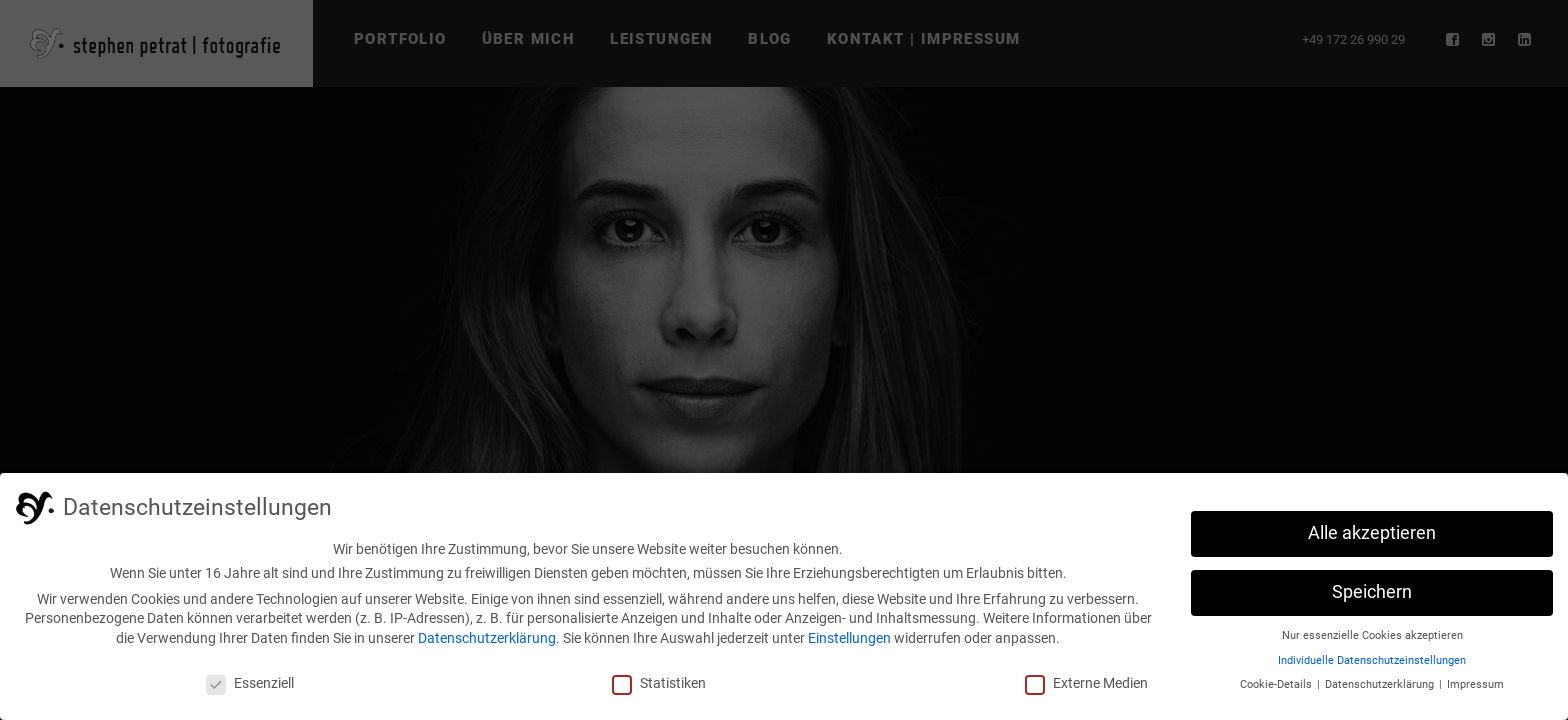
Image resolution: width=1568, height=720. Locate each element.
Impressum (1475, 684)
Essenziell (250, 683)
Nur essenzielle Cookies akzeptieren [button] (1372, 635)
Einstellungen (849, 638)
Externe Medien (1086, 683)
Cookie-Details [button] (1277, 684)
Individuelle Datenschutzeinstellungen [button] (1372, 660)
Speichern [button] (1372, 592)
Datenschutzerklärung (487, 638)
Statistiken (659, 683)
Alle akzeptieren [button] (1372, 533)
